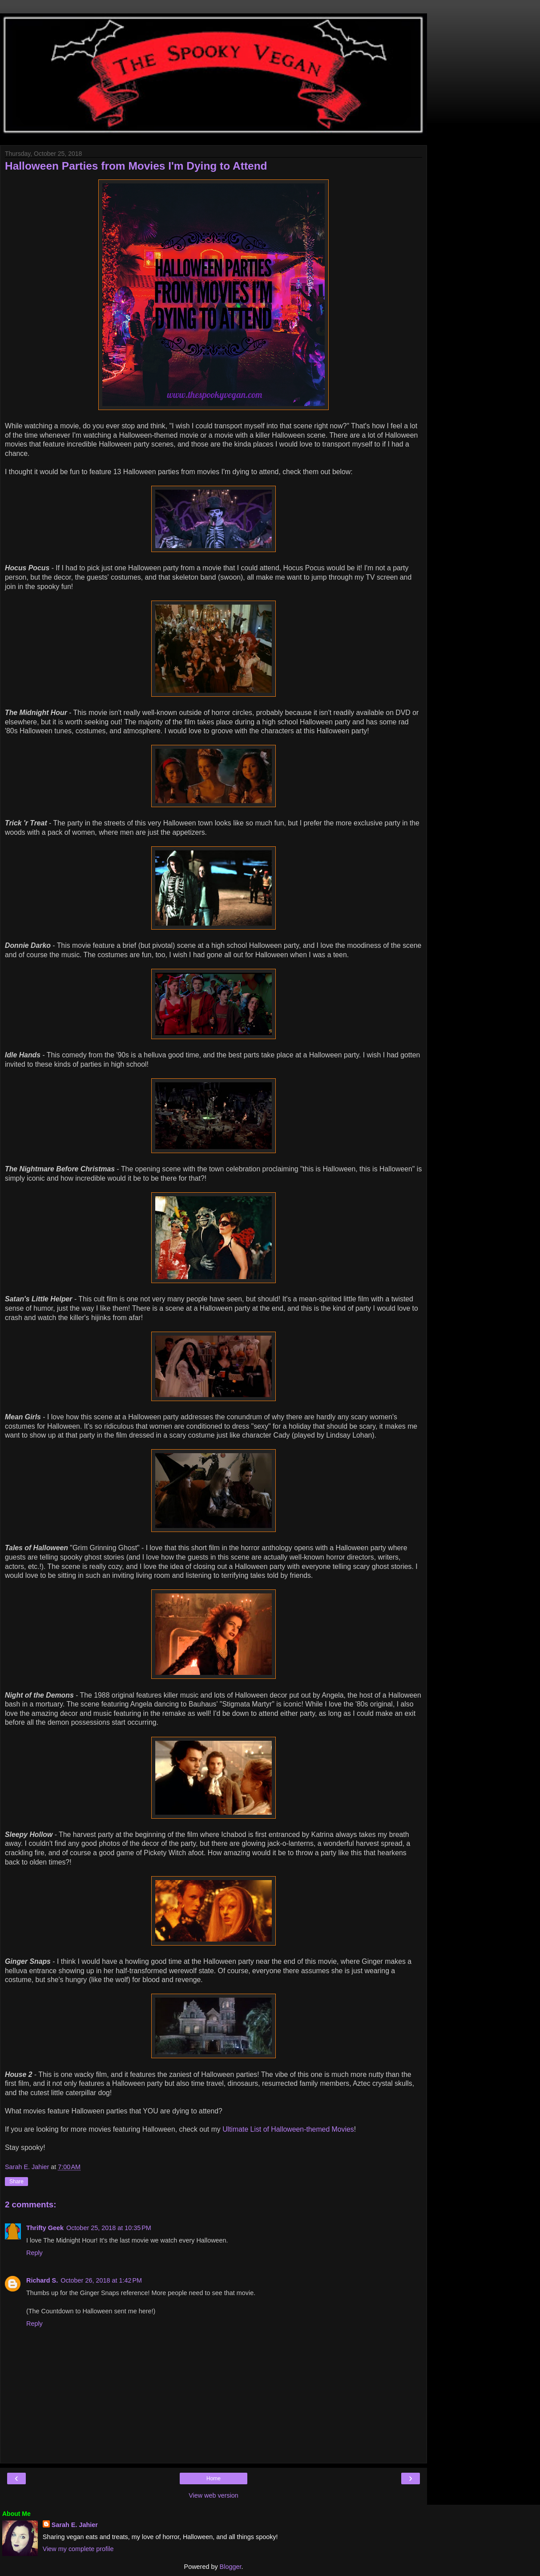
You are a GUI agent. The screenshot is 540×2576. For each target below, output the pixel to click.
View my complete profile (78, 2548)
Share (16, 2181)
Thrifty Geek (45, 2227)
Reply (34, 2252)
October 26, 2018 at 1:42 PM (101, 2280)
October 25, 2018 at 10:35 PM (108, 2227)
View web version (213, 2495)
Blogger (231, 2566)
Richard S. (42, 2280)
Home (213, 2478)
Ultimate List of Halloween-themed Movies (288, 2129)
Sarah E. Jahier (75, 2524)
